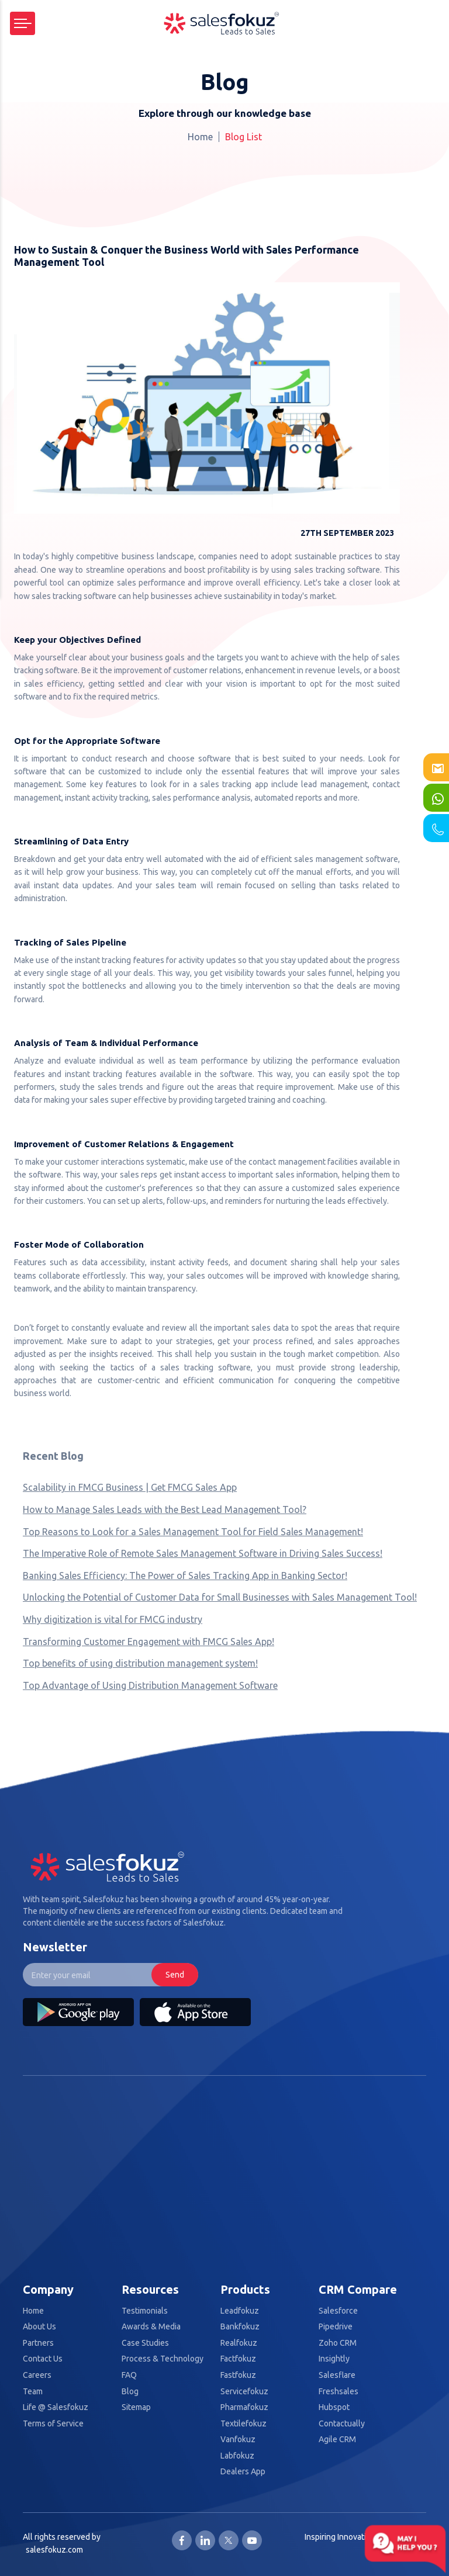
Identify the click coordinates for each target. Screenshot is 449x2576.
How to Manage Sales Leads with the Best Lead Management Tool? (164, 1509)
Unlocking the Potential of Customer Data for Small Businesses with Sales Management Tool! (220, 1597)
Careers (37, 2375)
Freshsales (338, 2391)
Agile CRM (337, 2439)
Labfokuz (237, 2456)
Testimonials (145, 2311)
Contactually (342, 2423)
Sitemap (136, 2407)
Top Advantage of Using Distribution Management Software (150, 1685)
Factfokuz (238, 2359)
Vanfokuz (237, 2439)
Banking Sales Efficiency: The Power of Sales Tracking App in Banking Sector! (185, 1575)
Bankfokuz (240, 2326)
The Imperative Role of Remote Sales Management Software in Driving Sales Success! (202, 1553)
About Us (39, 2326)
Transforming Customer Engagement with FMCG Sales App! (148, 1641)
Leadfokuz (239, 2311)
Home (200, 136)
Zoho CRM (338, 2343)
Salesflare (337, 2375)
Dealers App (242, 2471)
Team (33, 2391)
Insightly (334, 2359)
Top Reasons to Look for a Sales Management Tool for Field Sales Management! (193, 1531)
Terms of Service (53, 2423)
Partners (38, 2343)
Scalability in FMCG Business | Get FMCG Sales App (130, 1487)
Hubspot (334, 2407)
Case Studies (145, 2343)
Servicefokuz (244, 2391)
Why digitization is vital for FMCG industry (112, 1619)
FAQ (129, 2375)
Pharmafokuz (244, 2407)
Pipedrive (336, 2326)
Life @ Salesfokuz (55, 2407)
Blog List (243, 136)
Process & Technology (162, 2359)
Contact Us (43, 2359)
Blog (130, 2391)
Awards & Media (151, 2326)
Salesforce (338, 2311)
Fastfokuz (238, 2375)
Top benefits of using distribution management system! (140, 1663)
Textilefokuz (243, 2423)
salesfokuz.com (54, 2549)
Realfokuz (238, 2343)
